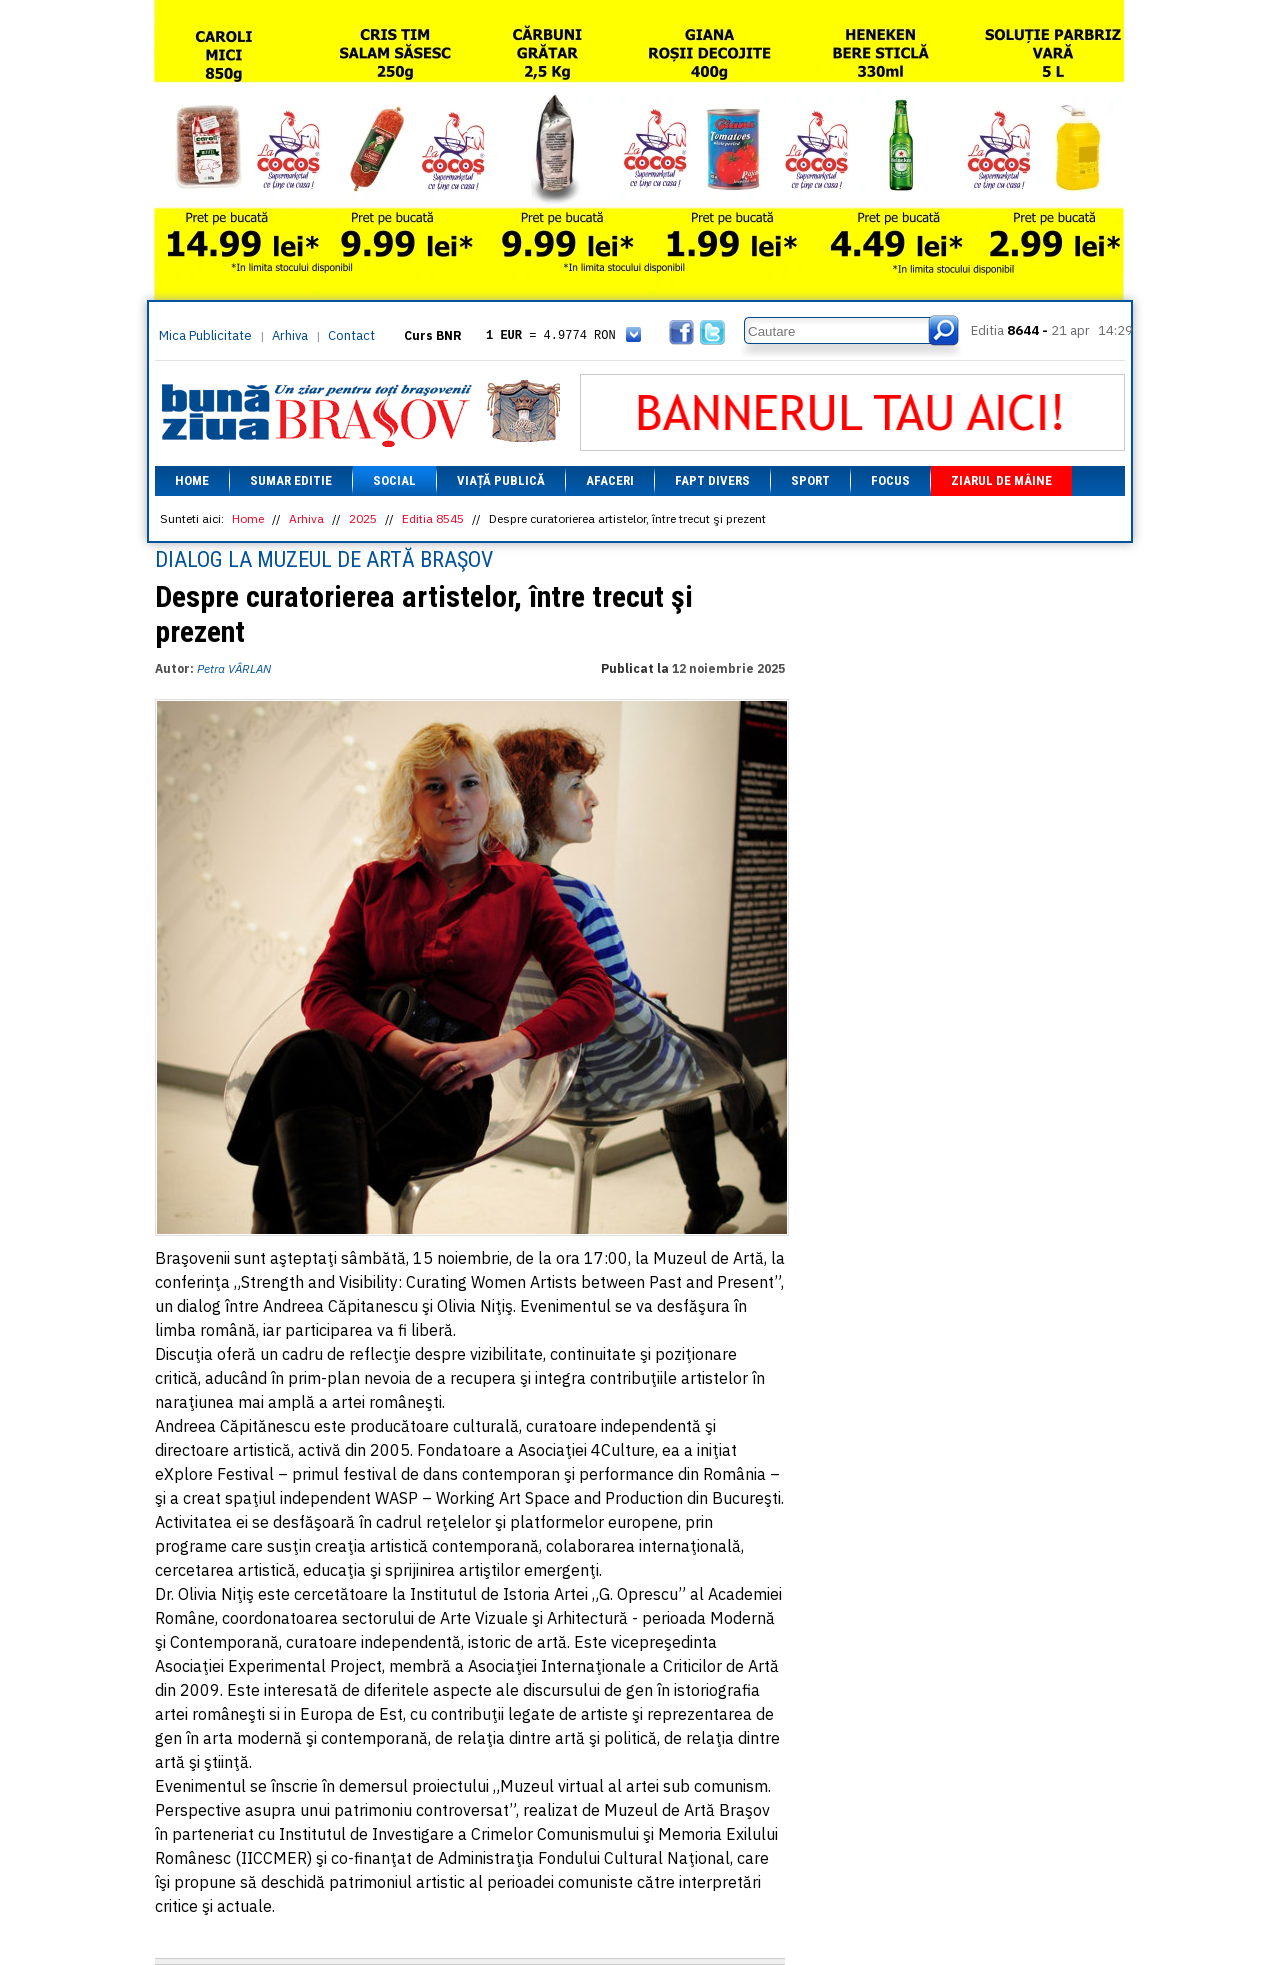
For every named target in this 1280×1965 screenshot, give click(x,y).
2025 (363, 518)
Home (192, 480)
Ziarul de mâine (1001, 480)
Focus (890, 480)
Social (394, 480)
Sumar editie (291, 480)
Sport (810, 480)
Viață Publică (501, 480)
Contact (351, 335)
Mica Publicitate (205, 335)
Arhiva (290, 335)
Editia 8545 (433, 518)
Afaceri (610, 480)
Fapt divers (712, 480)
